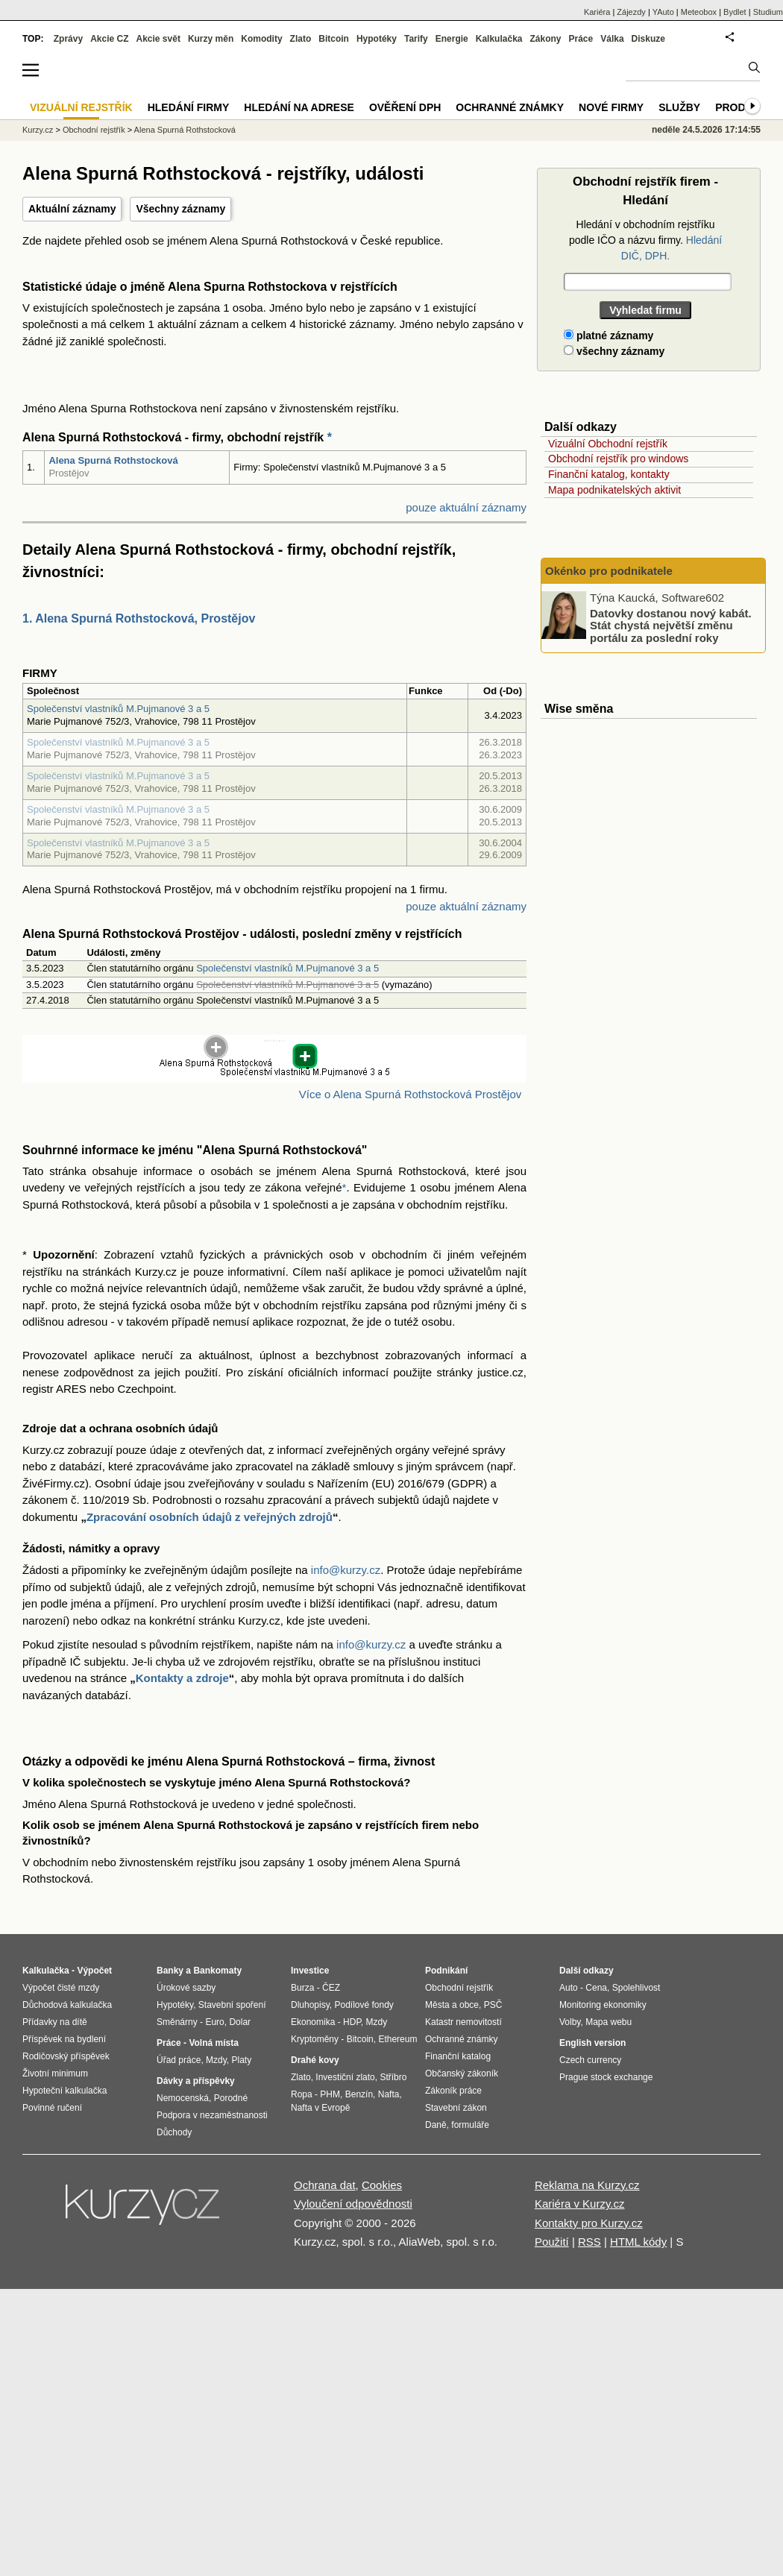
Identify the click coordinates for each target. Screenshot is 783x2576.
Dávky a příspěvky (196, 2081)
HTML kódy (638, 2241)
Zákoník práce (453, 2090)
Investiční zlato (344, 2077)
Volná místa (213, 2043)
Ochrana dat (325, 2185)
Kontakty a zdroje (182, 1678)
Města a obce (452, 2005)
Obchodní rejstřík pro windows (618, 459)
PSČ (493, 2005)
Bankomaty (217, 1970)
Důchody (174, 2132)
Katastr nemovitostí (463, 2022)
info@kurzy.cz (345, 1569)
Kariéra (597, 11)
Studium (768, 11)
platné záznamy (608, 335)
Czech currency (590, 2060)
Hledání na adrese (299, 107)
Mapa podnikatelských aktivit (614, 490)
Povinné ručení (52, 2108)
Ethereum (397, 2039)
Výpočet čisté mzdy (60, 1988)
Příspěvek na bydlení (64, 2039)
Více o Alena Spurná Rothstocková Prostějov (410, 1094)
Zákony (545, 39)
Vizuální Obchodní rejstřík (607, 444)
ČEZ (331, 1988)
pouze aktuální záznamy (466, 507)
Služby (679, 107)
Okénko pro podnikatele (609, 570)
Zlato (301, 39)
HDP (352, 2022)
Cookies (382, 2185)
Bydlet (734, 11)
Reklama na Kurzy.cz (587, 2185)
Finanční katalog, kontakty (609, 474)
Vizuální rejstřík (81, 107)
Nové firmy (611, 107)
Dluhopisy (310, 2005)
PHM (330, 2094)
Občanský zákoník (461, 2073)
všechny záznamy (614, 351)
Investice (310, 1970)
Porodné (231, 2098)
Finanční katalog (458, 2056)
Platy (242, 2060)
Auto (568, 1988)
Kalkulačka (499, 39)
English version (592, 2043)
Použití (552, 2241)
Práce (581, 39)
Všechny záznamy (180, 209)
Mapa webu (608, 2022)
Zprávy (68, 39)
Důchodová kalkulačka (67, 2005)
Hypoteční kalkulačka (64, 2090)
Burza (302, 1988)
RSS (589, 2241)
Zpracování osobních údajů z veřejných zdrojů (210, 1517)
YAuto (663, 11)
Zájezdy (631, 11)
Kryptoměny (315, 2039)
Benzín (359, 2094)
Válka (611, 39)
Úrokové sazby (186, 1988)
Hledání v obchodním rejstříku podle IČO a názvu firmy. (645, 240)
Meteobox (699, 11)
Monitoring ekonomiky (603, 2005)
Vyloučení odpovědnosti (353, 2203)
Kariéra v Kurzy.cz (580, 2203)
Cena (596, 1988)
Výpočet (94, 1970)
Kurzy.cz (37, 129)
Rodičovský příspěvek (66, 2056)
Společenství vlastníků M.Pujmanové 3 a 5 (118, 708)
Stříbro (393, 2077)
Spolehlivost (636, 1988)
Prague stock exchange (605, 2077)
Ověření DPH (405, 107)
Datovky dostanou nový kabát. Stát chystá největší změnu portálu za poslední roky (671, 624)
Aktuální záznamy (72, 209)
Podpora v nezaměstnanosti (212, 2115)
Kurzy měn (210, 39)
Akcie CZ (109, 39)
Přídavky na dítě (54, 2022)
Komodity (261, 39)
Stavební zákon (456, 2108)
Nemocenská (183, 2098)
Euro (214, 2022)
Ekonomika (313, 2022)
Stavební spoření (232, 2005)
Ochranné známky (510, 107)
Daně (436, 2125)
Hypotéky (376, 39)
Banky (170, 1970)
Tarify (416, 39)
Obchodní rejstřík (94, 129)
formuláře (470, 2125)
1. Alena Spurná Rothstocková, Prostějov (138, 618)
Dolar (240, 2022)
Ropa (301, 2094)
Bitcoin (333, 39)
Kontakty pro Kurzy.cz (589, 2223)
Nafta (389, 2094)
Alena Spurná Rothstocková (112, 460)
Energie (451, 39)
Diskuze (648, 39)
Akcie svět (158, 39)
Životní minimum (55, 2073)
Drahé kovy (315, 2060)
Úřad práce (179, 2060)
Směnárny (177, 2022)
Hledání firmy (189, 107)
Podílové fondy (363, 2005)
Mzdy (216, 2060)
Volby (569, 2022)
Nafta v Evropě (320, 2108)
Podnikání (446, 1970)
